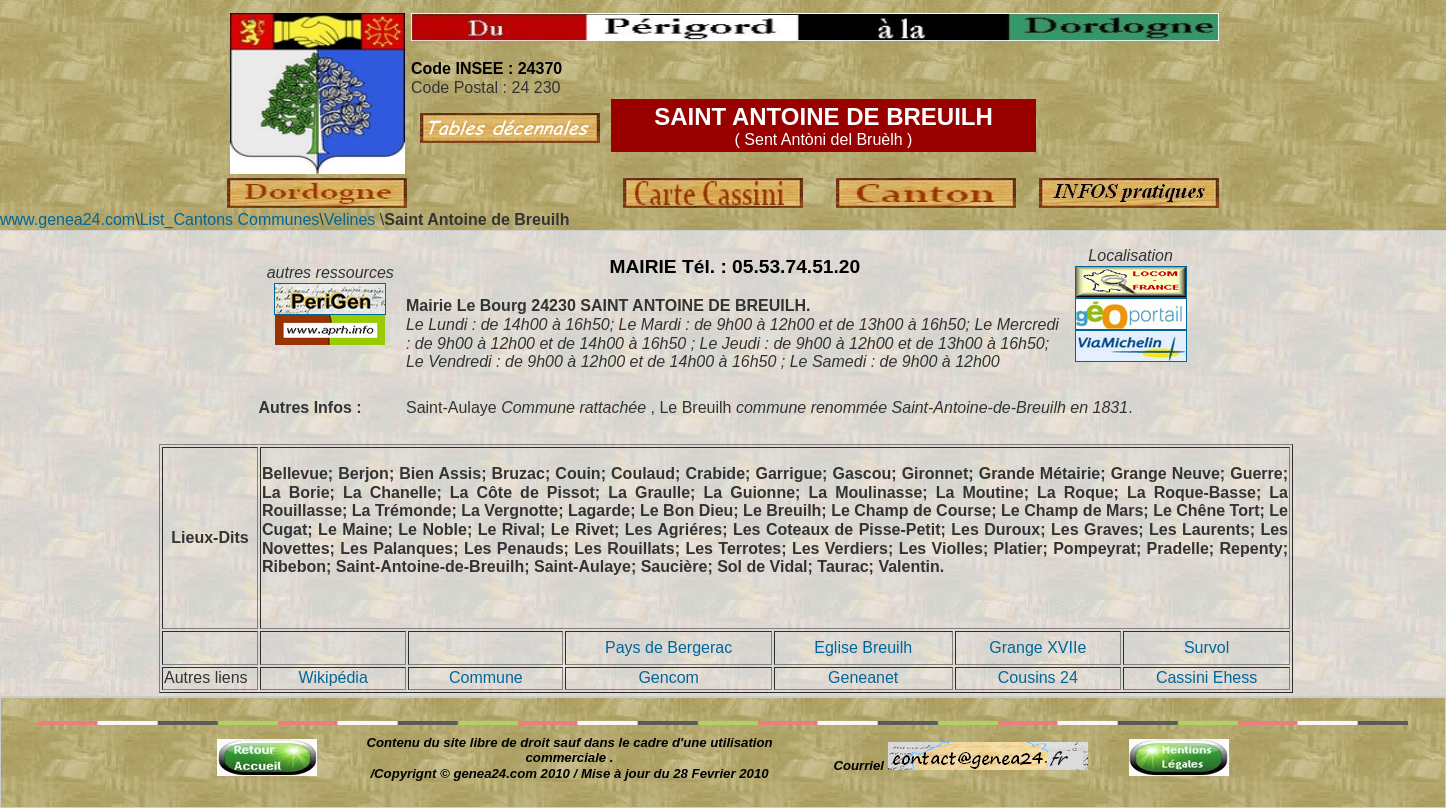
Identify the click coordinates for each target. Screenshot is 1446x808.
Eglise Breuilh (863, 647)
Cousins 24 (1038, 677)
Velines (350, 219)
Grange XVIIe (1037, 647)
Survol (1206, 647)
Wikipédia (332, 677)
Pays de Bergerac (668, 647)
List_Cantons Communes (230, 219)
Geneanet (863, 677)
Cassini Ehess (1206, 677)
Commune (486, 677)
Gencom (668, 677)
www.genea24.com (67, 219)
